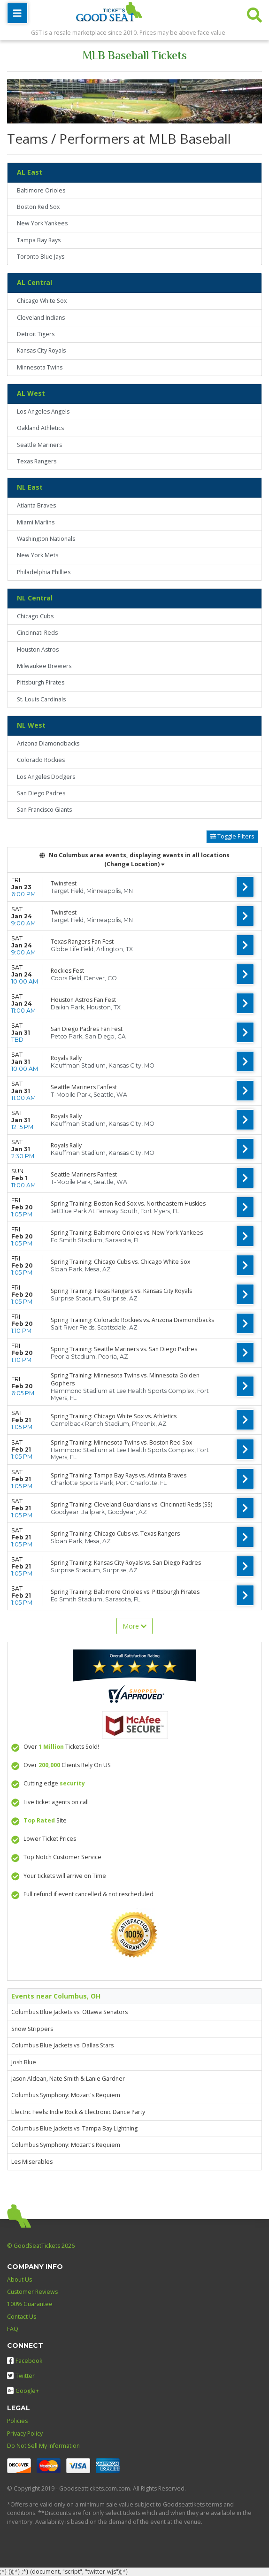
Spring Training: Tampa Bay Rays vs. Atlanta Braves (118, 1475)
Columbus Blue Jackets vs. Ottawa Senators (69, 2012)
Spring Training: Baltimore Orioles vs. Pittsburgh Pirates (125, 1592)
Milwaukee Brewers (44, 666)
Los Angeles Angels (43, 411)
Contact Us (21, 2317)
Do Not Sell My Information (43, 2446)
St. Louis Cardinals (41, 699)
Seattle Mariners (39, 445)
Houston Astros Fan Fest (83, 1000)
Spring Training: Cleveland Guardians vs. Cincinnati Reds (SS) (131, 1504)
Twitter (21, 2376)
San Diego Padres (41, 793)
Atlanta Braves (36, 505)
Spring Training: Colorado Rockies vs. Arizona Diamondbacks (132, 1320)
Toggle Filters (232, 836)
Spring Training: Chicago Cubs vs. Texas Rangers (115, 1534)
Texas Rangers (36, 461)
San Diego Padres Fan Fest (87, 1029)
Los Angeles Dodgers (46, 777)
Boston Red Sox (38, 207)
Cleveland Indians (41, 318)
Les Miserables (32, 2162)
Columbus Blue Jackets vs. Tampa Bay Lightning (74, 2128)
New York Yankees (42, 223)
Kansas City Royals (41, 350)
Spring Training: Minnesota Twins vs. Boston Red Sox (121, 1442)
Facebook (24, 2361)
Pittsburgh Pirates (40, 682)
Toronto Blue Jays (40, 257)
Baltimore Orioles (41, 190)
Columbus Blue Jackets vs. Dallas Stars (62, 2045)
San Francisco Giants (44, 810)
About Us (19, 2280)
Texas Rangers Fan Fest (82, 942)
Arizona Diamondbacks (48, 743)
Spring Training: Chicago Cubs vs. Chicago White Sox (120, 1262)
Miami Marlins (35, 522)
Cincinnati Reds (37, 633)
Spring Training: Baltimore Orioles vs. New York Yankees (127, 1233)
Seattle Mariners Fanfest (84, 1087)
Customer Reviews (32, 2292)
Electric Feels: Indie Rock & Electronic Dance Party (78, 2112)
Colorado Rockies (41, 760)
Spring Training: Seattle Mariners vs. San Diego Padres (124, 1349)
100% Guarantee (30, 2304)
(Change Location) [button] (134, 864)
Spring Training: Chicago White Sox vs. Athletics (114, 1416)
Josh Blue (23, 2062)
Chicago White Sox (42, 301)
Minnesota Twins (39, 367)
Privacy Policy (25, 2434)
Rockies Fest (67, 971)
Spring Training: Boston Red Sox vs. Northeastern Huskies (128, 1203)
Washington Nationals (46, 539)
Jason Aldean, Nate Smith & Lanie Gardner (68, 2079)
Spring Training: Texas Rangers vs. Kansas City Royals (121, 1291)
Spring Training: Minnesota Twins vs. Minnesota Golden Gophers (125, 1379)
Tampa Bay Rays (39, 240)
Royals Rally (66, 1058)
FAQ (12, 2329)
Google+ (23, 2391)
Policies (17, 2421)
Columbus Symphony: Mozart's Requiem (65, 2095)
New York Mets (37, 555)
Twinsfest (64, 883)
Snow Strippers (32, 2029)
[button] (254, 13)
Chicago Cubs (35, 616)
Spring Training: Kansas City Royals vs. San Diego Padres (126, 1563)
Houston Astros (38, 650)
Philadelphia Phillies (43, 572)
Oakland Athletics (40, 428)
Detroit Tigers (35, 334)
